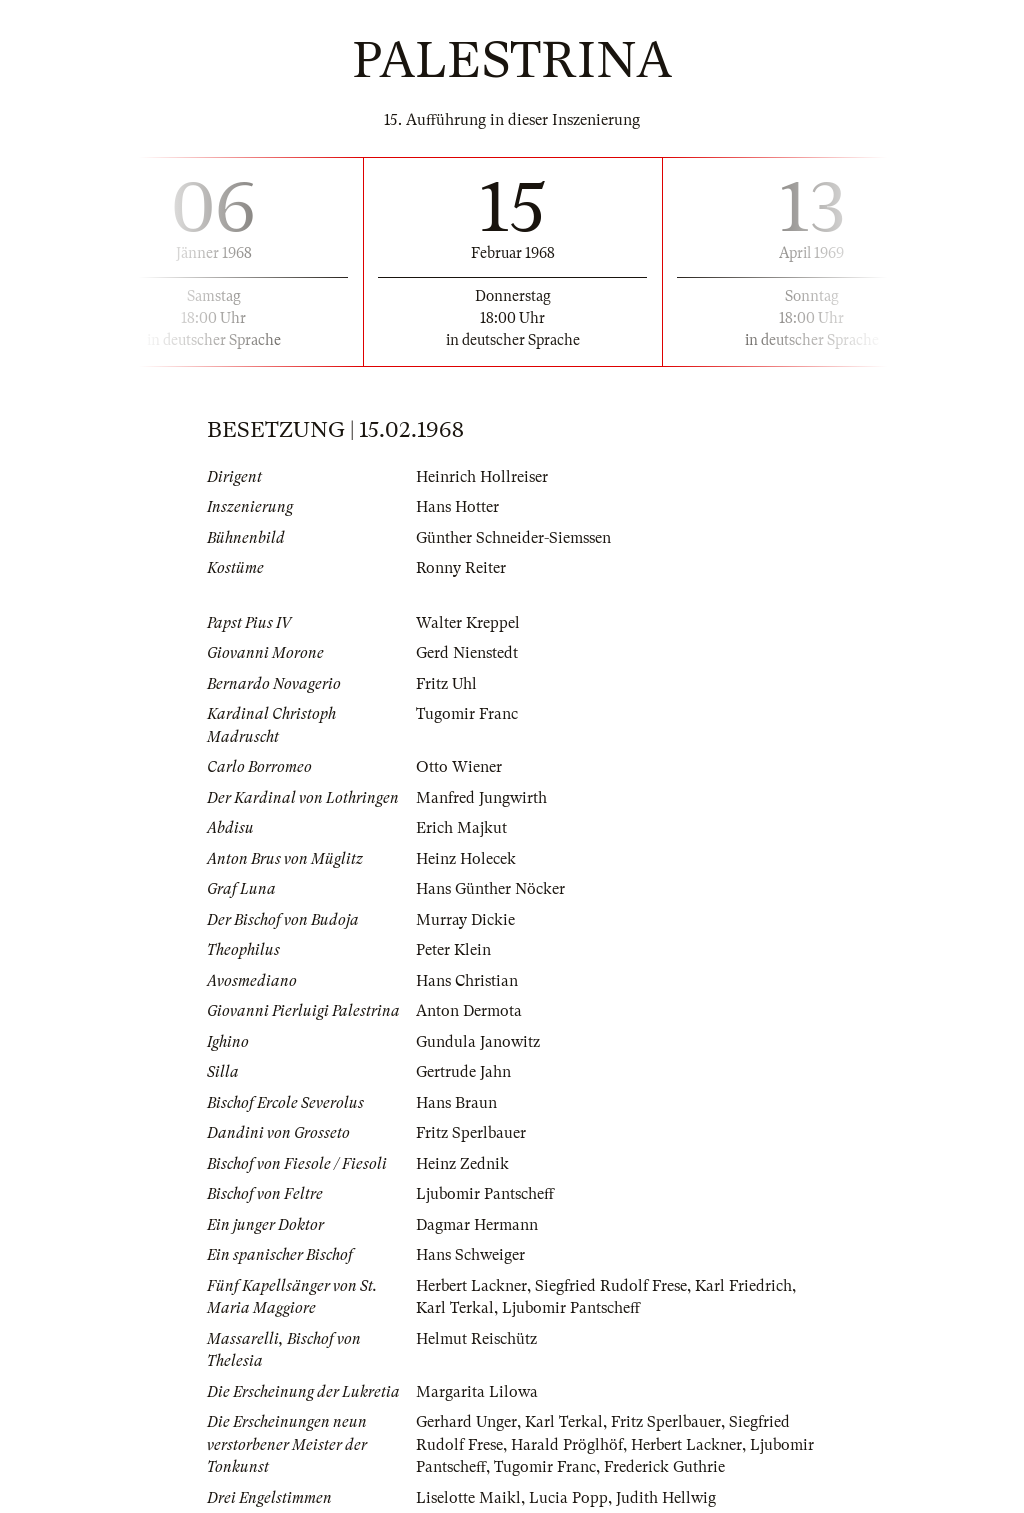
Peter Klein (453, 950)
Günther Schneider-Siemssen (513, 538)
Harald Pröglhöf (567, 1445)
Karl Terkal (455, 1308)
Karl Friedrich (743, 1286)
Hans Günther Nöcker (490, 889)
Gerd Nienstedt (467, 653)
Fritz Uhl (446, 684)
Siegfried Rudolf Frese (611, 1286)
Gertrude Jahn (463, 1072)
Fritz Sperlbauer (471, 1133)
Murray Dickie (465, 920)
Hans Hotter (457, 507)
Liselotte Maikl (468, 1498)
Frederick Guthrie (664, 1467)
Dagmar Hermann (477, 1225)
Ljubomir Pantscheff (485, 1194)
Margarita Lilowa (477, 1392)
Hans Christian (467, 981)
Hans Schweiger (470, 1255)
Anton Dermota (469, 1011)
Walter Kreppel (468, 623)
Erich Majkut (461, 828)
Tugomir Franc (467, 714)
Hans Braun (456, 1103)
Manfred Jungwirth (481, 798)
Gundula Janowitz (478, 1042)
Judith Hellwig (666, 1498)
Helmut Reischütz (476, 1339)
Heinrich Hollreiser (482, 477)
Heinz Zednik (462, 1164)
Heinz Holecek (466, 859)
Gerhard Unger (466, 1422)
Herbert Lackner (471, 1286)
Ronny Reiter (461, 568)
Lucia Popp (568, 1498)
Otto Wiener (459, 767)
